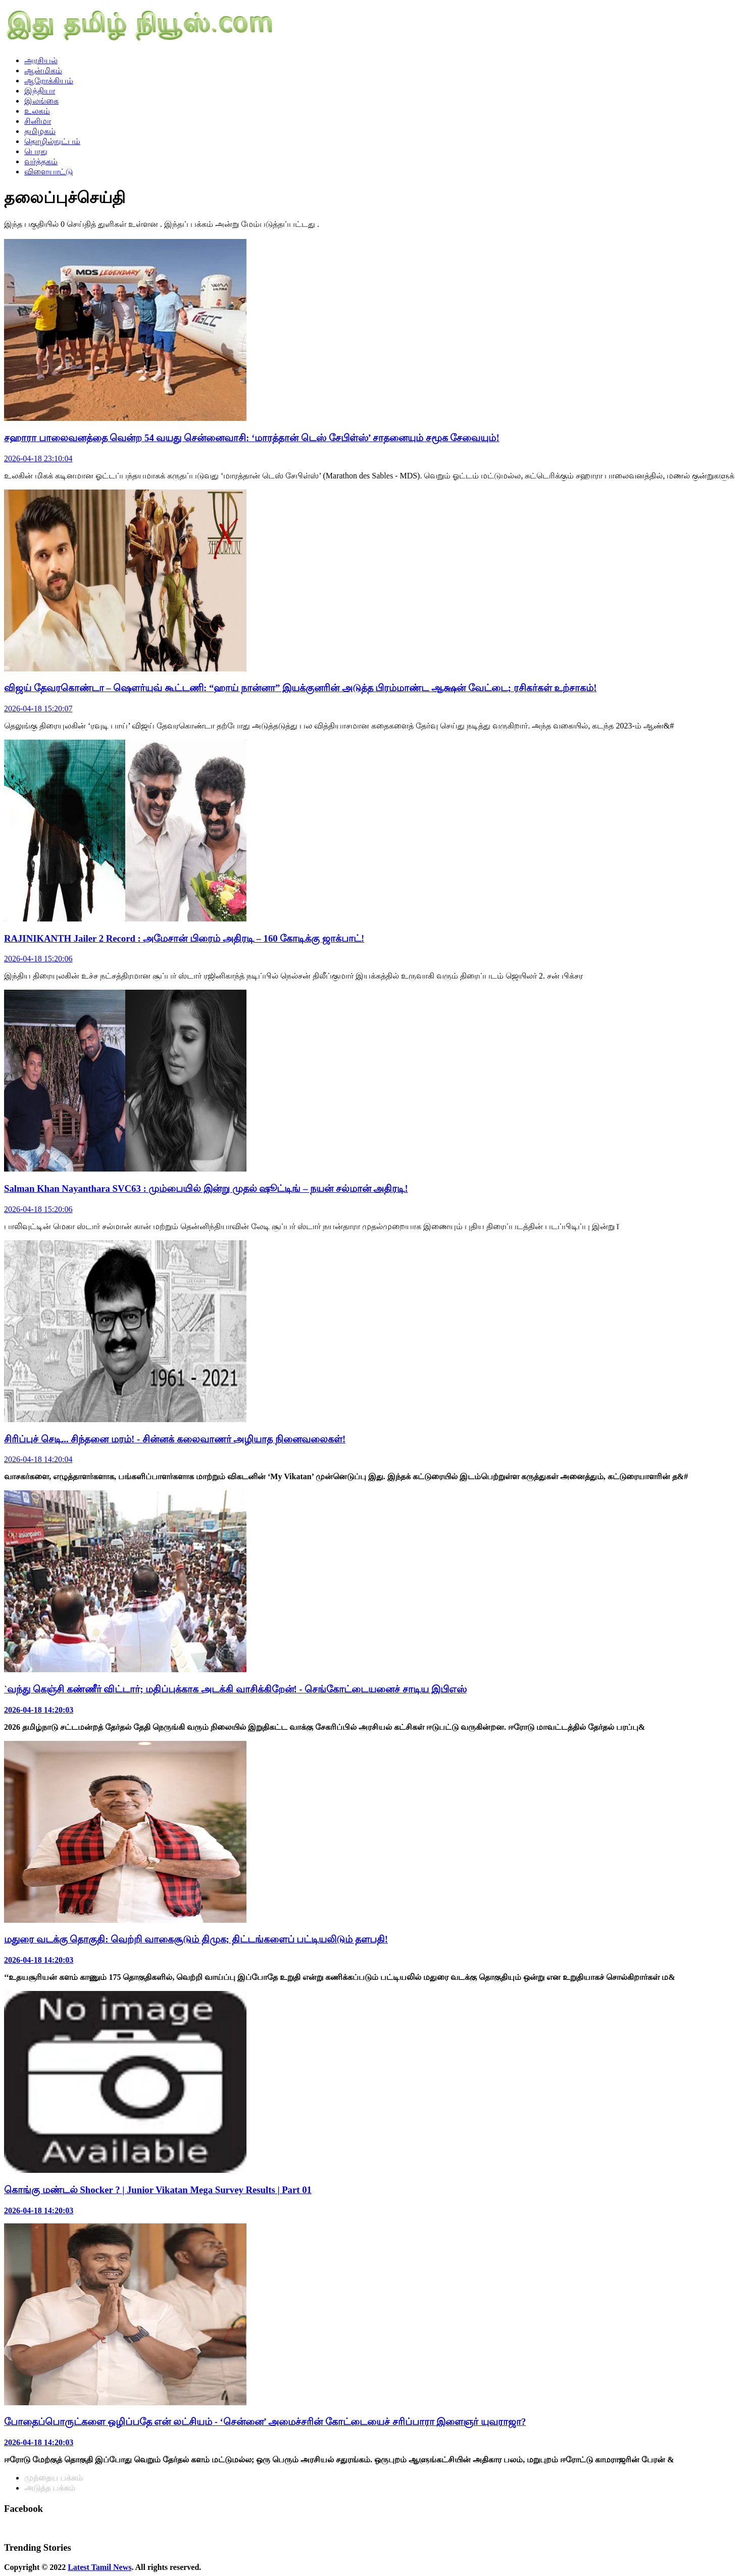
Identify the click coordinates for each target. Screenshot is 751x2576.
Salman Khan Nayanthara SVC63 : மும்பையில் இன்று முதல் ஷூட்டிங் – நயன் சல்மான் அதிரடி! (206, 1188)
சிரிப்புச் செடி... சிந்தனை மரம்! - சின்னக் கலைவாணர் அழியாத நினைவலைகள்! (174, 1439)
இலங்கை (41, 100)
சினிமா (37, 121)
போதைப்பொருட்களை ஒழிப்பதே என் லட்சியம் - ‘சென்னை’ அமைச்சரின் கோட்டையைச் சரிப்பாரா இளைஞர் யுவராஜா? (265, 2421)
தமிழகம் (40, 131)
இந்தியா (39, 90)
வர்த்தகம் (41, 161)
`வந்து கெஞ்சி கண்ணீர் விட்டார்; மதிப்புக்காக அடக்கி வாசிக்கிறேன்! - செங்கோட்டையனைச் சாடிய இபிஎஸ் (235, 1689)
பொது (35, 151)
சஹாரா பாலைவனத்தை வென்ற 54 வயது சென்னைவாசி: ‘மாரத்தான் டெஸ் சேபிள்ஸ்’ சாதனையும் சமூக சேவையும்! (251, 437)
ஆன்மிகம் (43, 70)
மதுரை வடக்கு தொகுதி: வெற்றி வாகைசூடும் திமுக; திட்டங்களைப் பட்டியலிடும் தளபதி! (196, 1939)
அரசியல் (41, 60)
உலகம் (37, 111)
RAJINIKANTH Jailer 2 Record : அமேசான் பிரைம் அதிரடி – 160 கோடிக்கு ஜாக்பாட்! (184, 938)
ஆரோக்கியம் (48, 80)
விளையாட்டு (48, 171)
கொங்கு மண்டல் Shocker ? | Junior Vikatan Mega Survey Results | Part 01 (158, 2189)
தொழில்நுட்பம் (52, 141)
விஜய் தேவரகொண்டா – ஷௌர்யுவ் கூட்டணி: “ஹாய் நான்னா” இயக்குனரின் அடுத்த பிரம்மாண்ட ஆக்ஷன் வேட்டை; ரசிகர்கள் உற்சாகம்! (300, 688)
